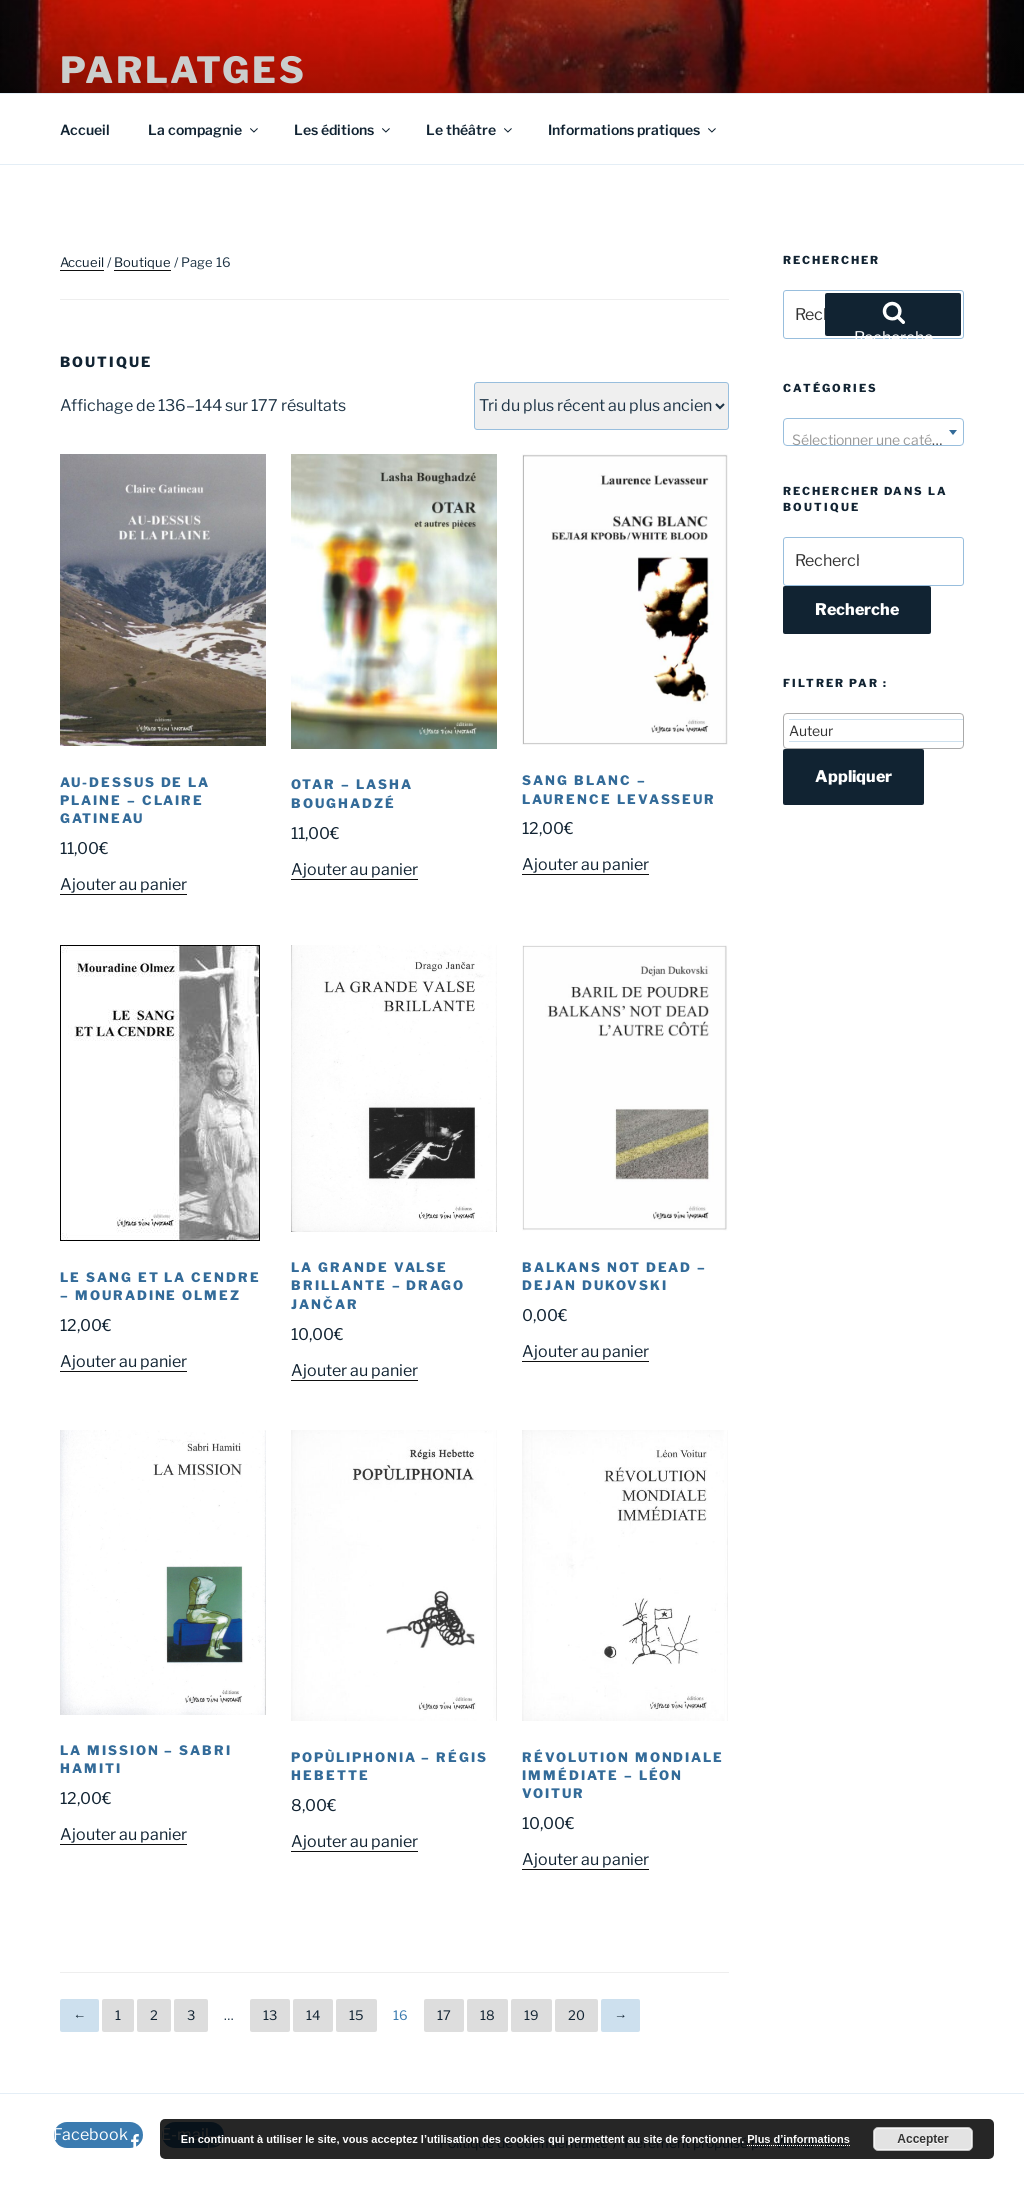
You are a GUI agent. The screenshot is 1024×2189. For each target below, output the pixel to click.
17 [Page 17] (444, 2015)
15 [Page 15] (356, 2015)
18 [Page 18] (487, 2015)
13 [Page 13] (270, 2015)
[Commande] (601, 406)
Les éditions (343, 129)
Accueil (85, 129)
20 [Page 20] (576, 2015)
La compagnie (204, 129)
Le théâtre (470, 129)
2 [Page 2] (154, 2015)
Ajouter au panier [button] (123, 884)
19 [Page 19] (531, 2015)
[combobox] (873, 432)
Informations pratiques (633, 129)
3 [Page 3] (191, 2015)
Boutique (142, 262)
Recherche (857, 609)
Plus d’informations (798, 2139)
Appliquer (853, 776)
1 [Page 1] (118, 2015)
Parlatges (183, 70)
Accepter (922, 2139)
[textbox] (873, 440)
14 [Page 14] (313, 2015)
